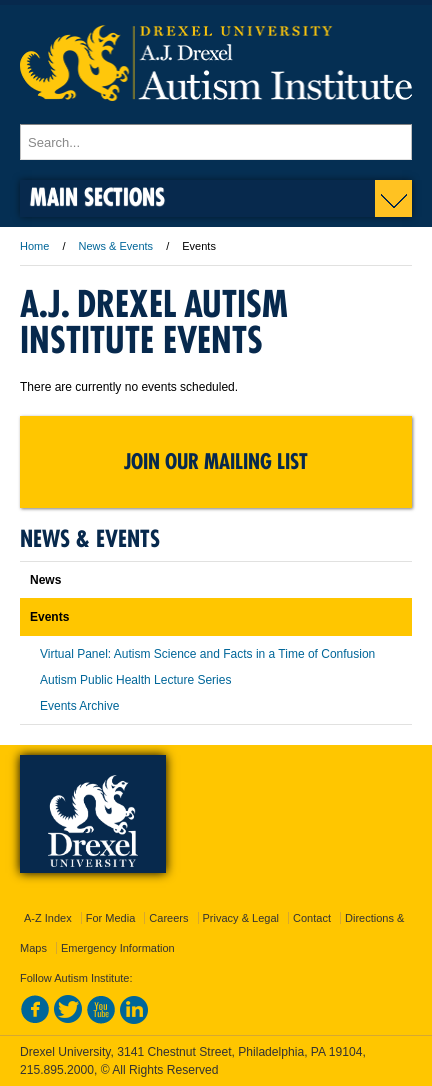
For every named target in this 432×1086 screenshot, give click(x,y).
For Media (111, 918)
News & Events (116, 246)
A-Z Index (48, 918)
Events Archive (79, 706)
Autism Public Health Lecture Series (135, 680)
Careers (168, 918)
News (45, 580)
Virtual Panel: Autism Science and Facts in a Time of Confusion (207, 654)
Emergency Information (118, 948)
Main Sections (97, 196)
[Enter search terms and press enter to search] (216, 142)
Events (49, 617)
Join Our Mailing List (216, 461)
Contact (312, 918)
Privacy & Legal (241, 918)
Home (34, 246)
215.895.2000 (57, 1070)
